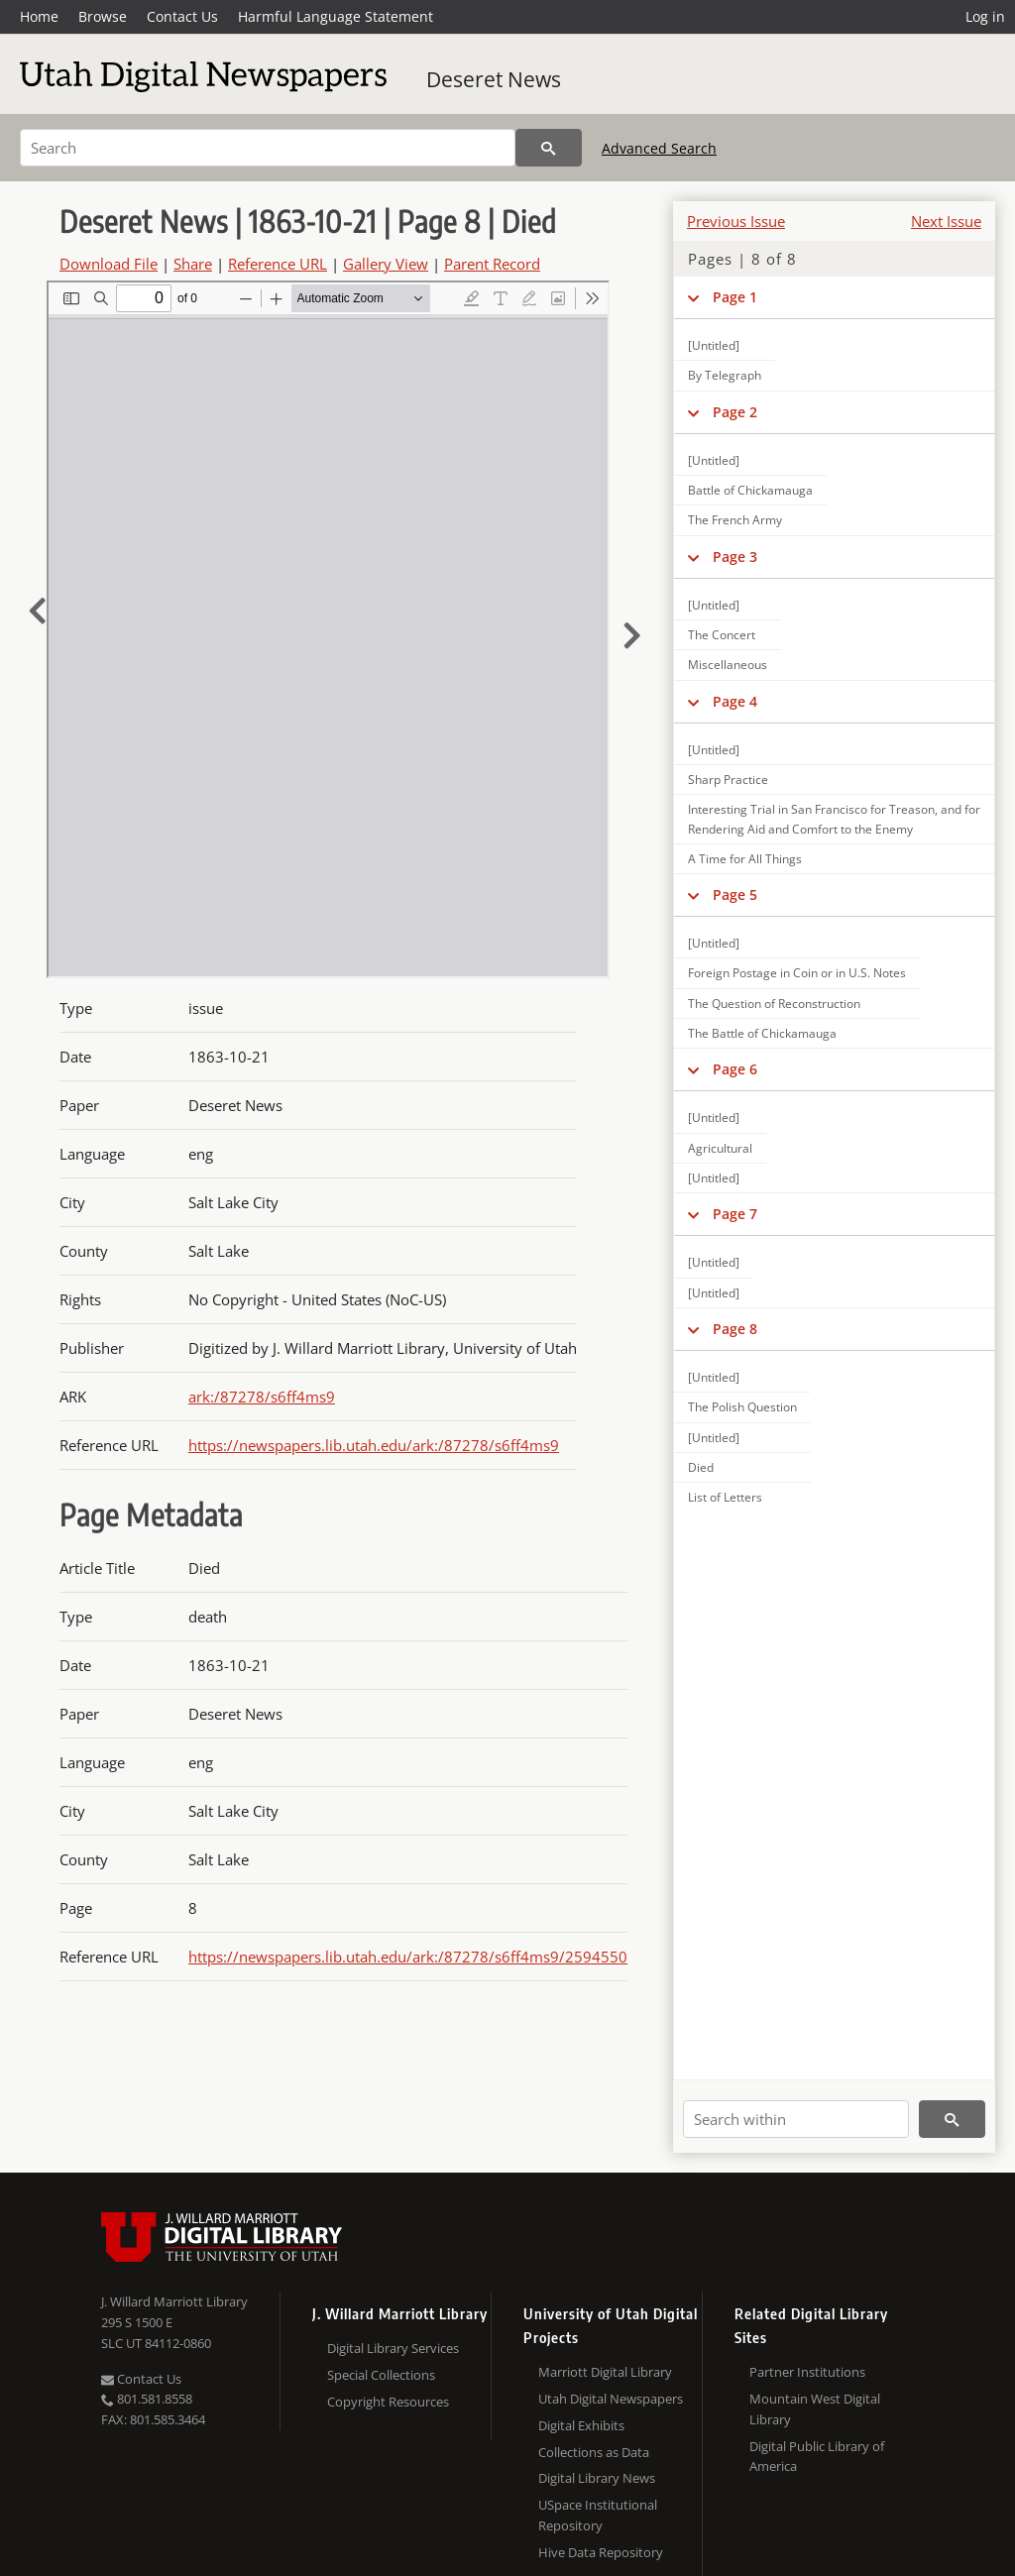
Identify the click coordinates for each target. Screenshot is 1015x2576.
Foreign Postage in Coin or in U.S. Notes (797, 972)
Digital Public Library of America (816, 2456)
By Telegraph (724, 375)
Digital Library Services (393, 2348)
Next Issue (946, 221)
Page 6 (735, 1069)
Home (39, 16)
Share (192, 264)
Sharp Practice (728, 779)
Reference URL (277, 264)
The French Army (735, 519)
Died (701, 1467)
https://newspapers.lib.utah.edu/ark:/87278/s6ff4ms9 (373, 1445)
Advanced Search (659, 148)
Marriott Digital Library (605, 2372)
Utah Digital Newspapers (610, 2399)
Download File (108, 264)
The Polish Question (742, 1407)
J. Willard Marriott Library (174, 2301)
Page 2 (735, 411)
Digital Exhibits (581, 2425)
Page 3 (735, 556)
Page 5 (735, 894)
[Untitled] (713, 345)
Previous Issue (736, 221)
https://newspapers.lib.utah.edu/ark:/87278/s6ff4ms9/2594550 (407, 1956)
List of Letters (725, 1497)
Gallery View (385, 264)
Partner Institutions (807, 2372)
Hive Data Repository (600, 2552)
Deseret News (493, 79)
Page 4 (735, 701)
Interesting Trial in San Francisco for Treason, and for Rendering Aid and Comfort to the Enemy (834, 819)
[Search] (267, 148)
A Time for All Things (745, 858)
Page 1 (735, 296)
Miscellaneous (727, 664)
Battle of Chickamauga (750, 490)
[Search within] (796, 2119)
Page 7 (735, 1213)
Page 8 (735, 1328)
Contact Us (182, 16)
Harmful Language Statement (335, 16)
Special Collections (381, 2375)
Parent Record (492, 264)
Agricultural (720, 1148)
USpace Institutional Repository (597, 2515)
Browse (102, 16)
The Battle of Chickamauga (762, 1033)
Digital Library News (596, 2478)
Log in (985, 16)
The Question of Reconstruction (774, 1003)
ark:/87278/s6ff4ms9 (261, 1396)
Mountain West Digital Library (814, 2409)
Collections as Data (593, 2452)
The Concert (721, 634)
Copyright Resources (388, 2401)
